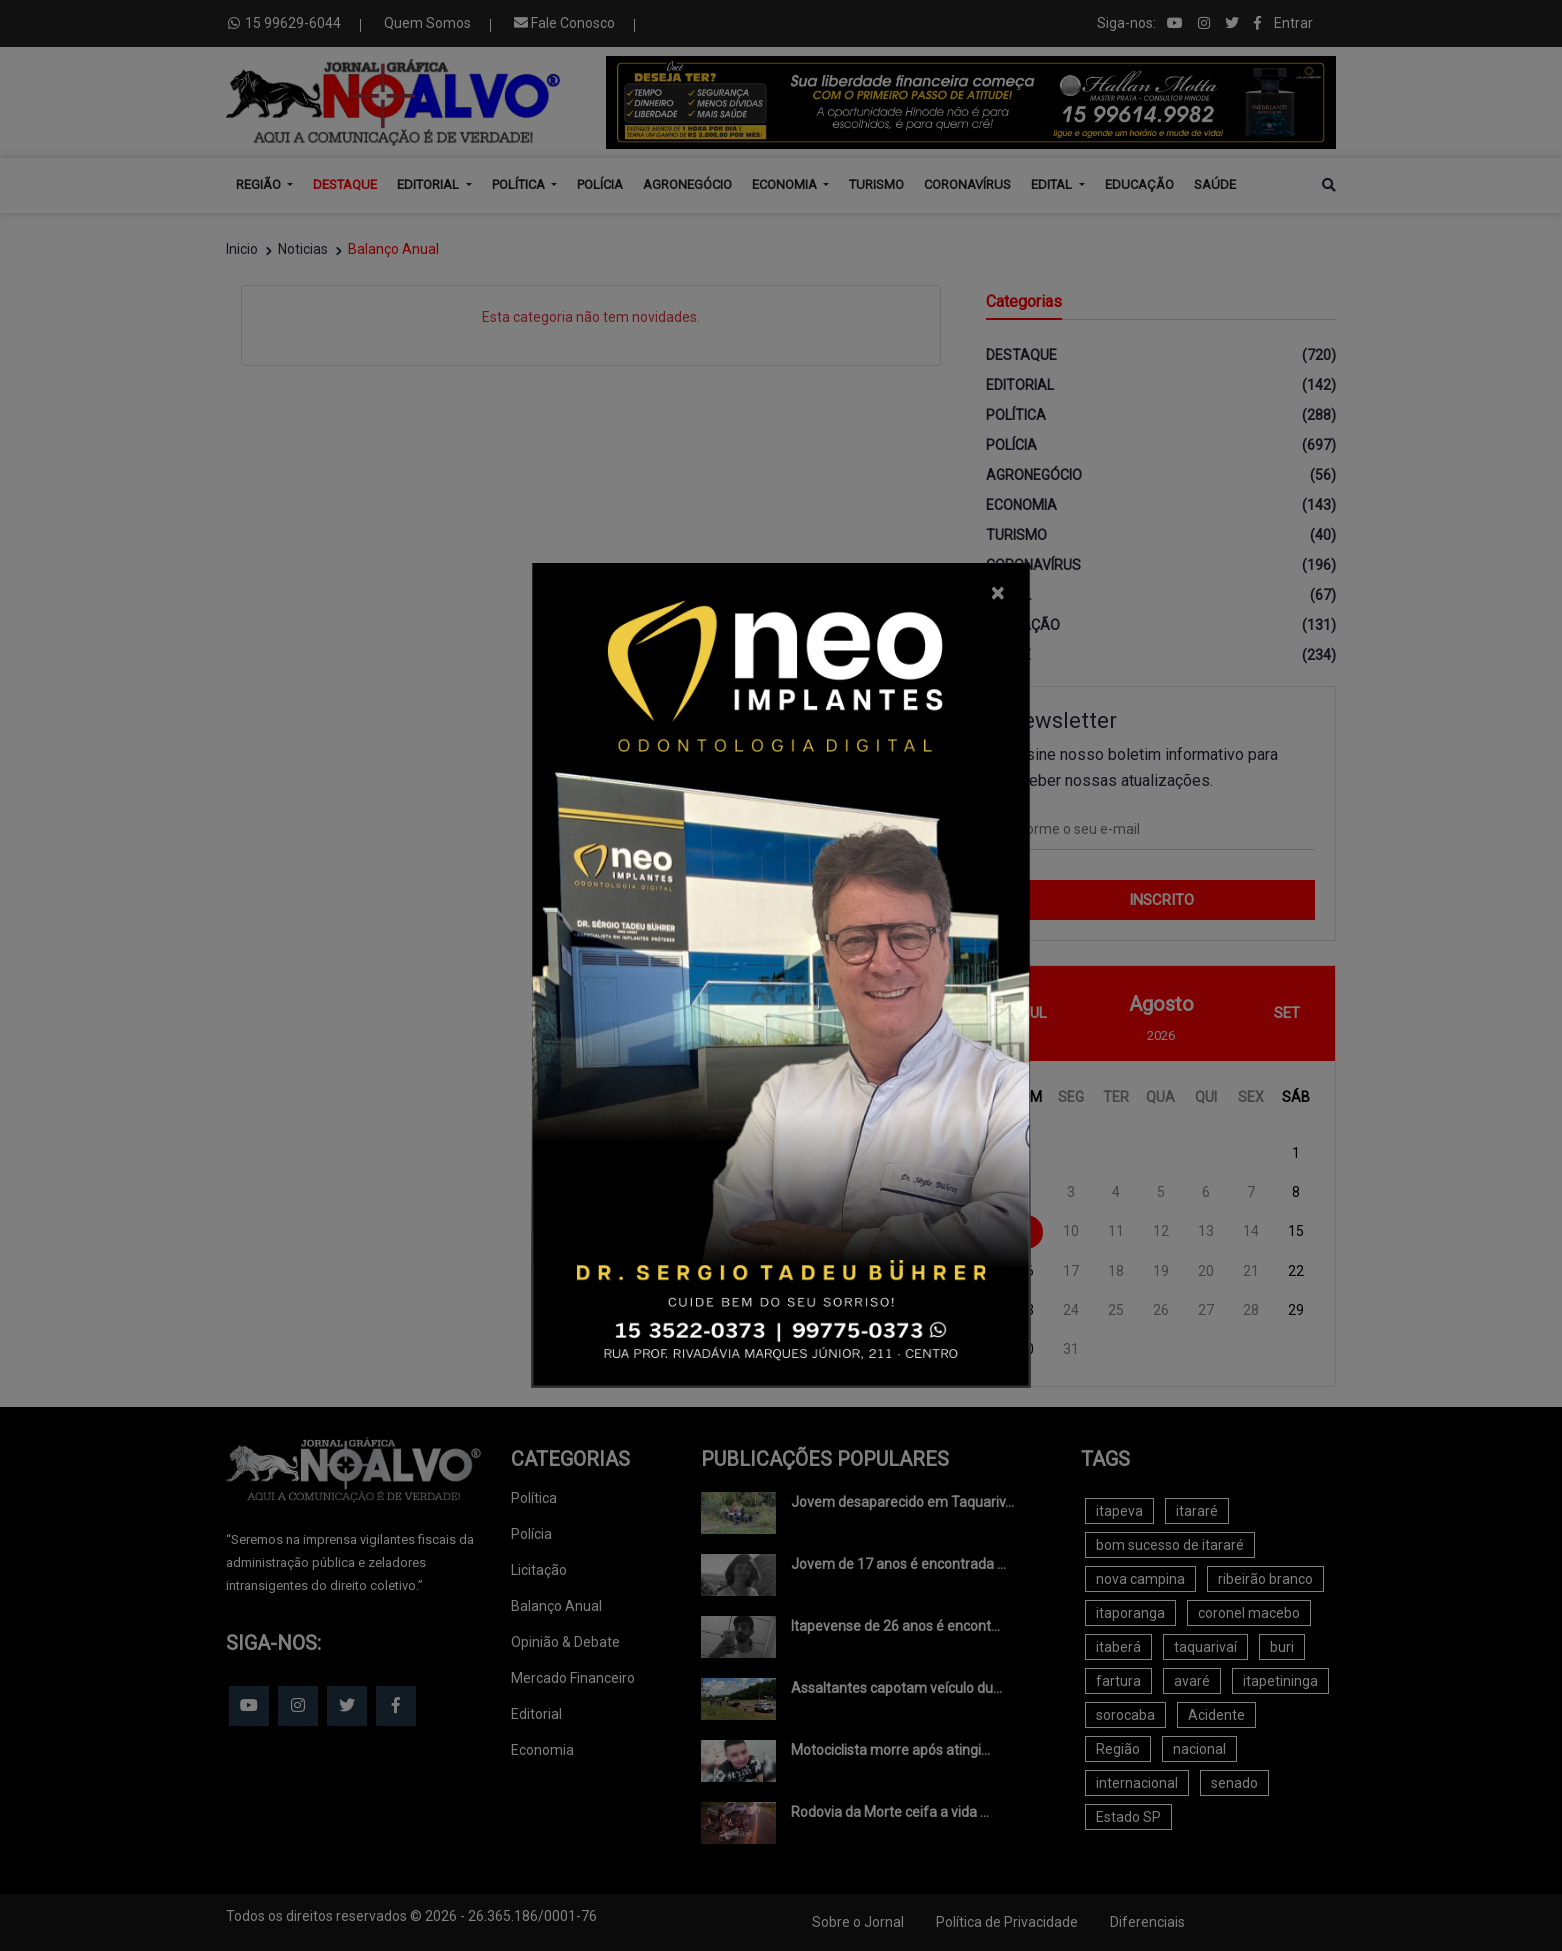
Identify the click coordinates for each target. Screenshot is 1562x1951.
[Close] (997, 593)
